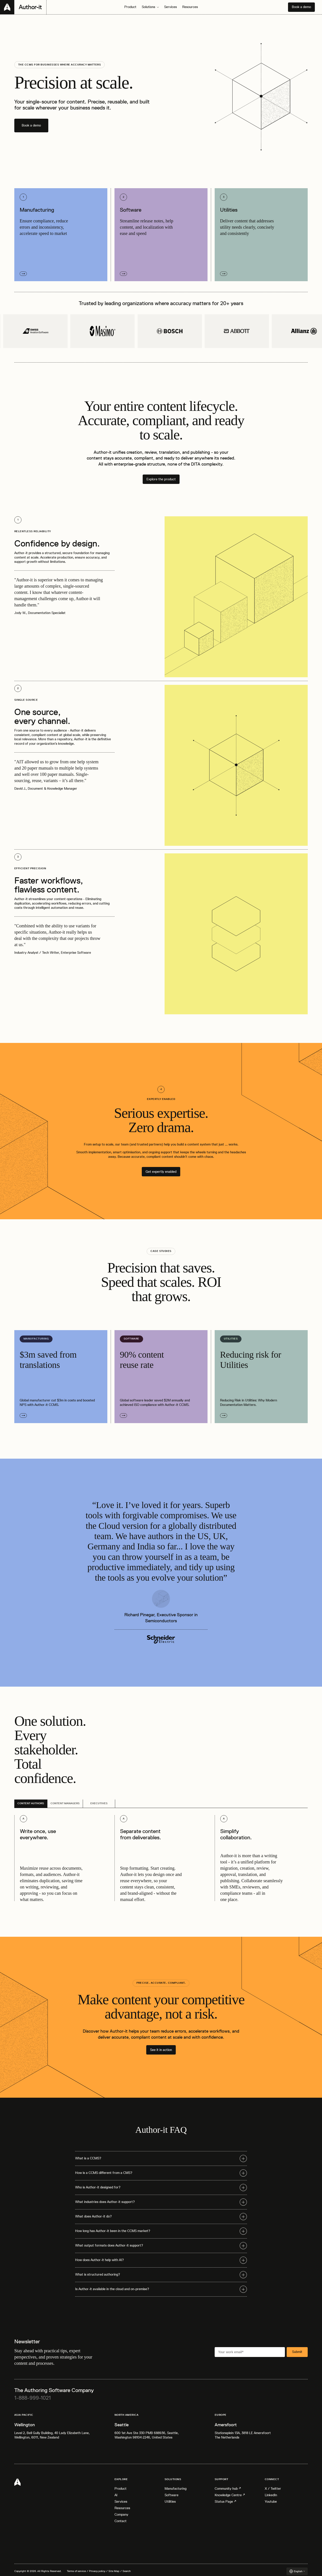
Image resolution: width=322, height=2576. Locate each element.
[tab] (30, 1804)
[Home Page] (23, 7)
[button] (150, 7)
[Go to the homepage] (17, 2482)
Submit (297, 2352)
